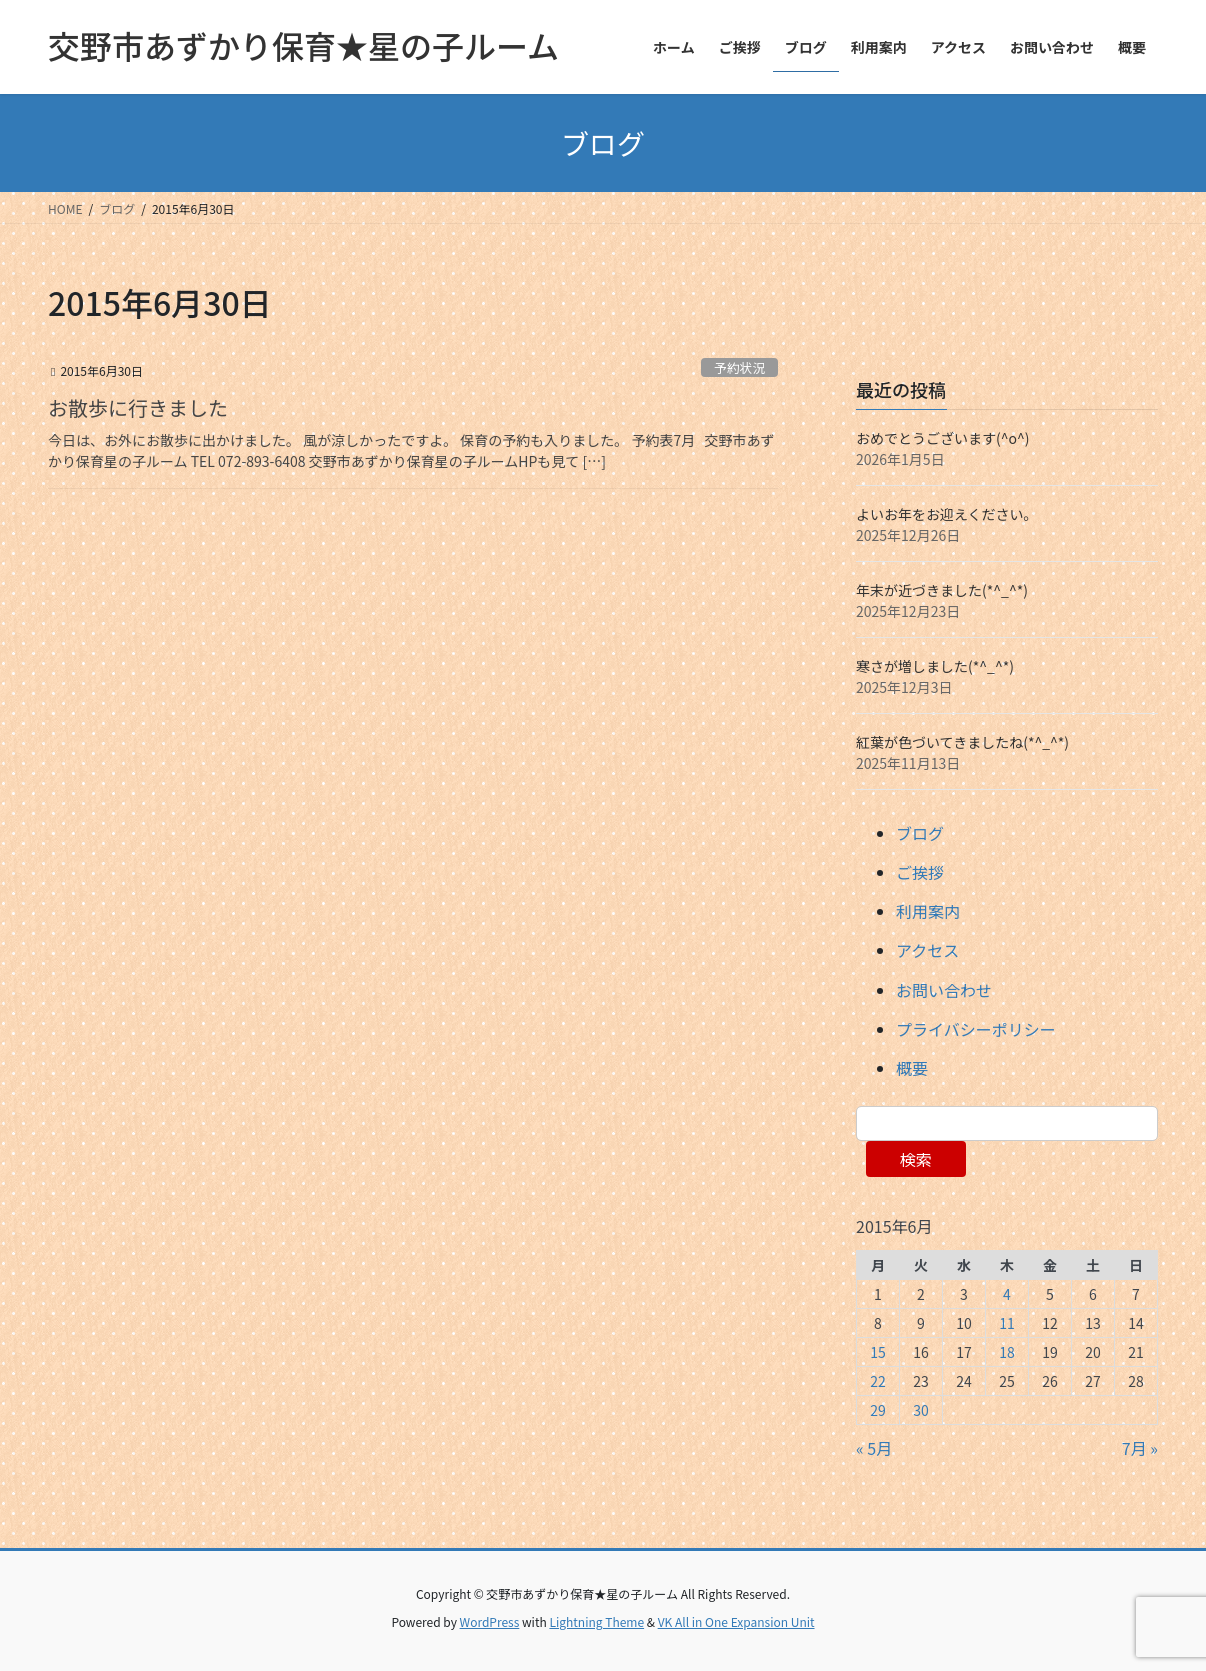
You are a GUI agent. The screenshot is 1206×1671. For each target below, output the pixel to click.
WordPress (490, 1621)
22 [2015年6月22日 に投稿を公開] (878, 1381)
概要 (912, 1068)
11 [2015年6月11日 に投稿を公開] (1007, 1323)
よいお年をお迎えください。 (947, 514)
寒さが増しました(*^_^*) (935, 666)
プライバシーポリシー (976, 1029)
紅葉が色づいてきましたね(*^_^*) (962, 742)
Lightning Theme (596, 1621)
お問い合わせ (944, 990)
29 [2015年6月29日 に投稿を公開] (878, 1410)
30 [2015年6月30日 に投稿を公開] (921, 1410)
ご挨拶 (920, 872)
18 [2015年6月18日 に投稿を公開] (1007, 1352)
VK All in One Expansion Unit (736, 1621)
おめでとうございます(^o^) (943, 438)
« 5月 (874, 1448)
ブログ (920, 833)
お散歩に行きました (138, 407)
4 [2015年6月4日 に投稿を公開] (1007, 1294)
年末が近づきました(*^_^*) (942, 590)
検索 (916, 1159)
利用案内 (928, 911)
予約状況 (739, 367)
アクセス (927, 950)
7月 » (1140, 1448)
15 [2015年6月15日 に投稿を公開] (878, 1352)
